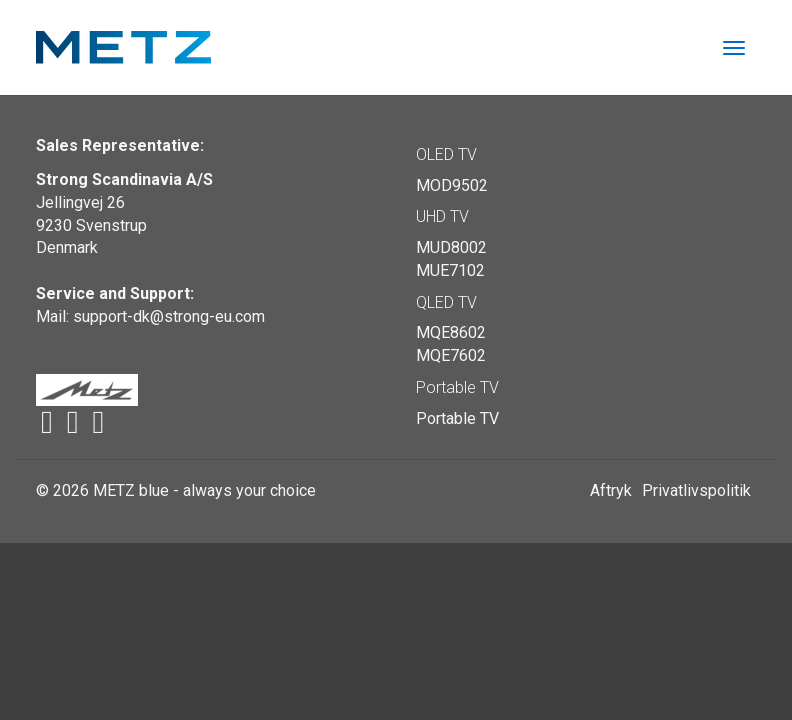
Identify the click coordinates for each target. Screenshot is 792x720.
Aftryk (611, 490)
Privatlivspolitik (696, 490)
